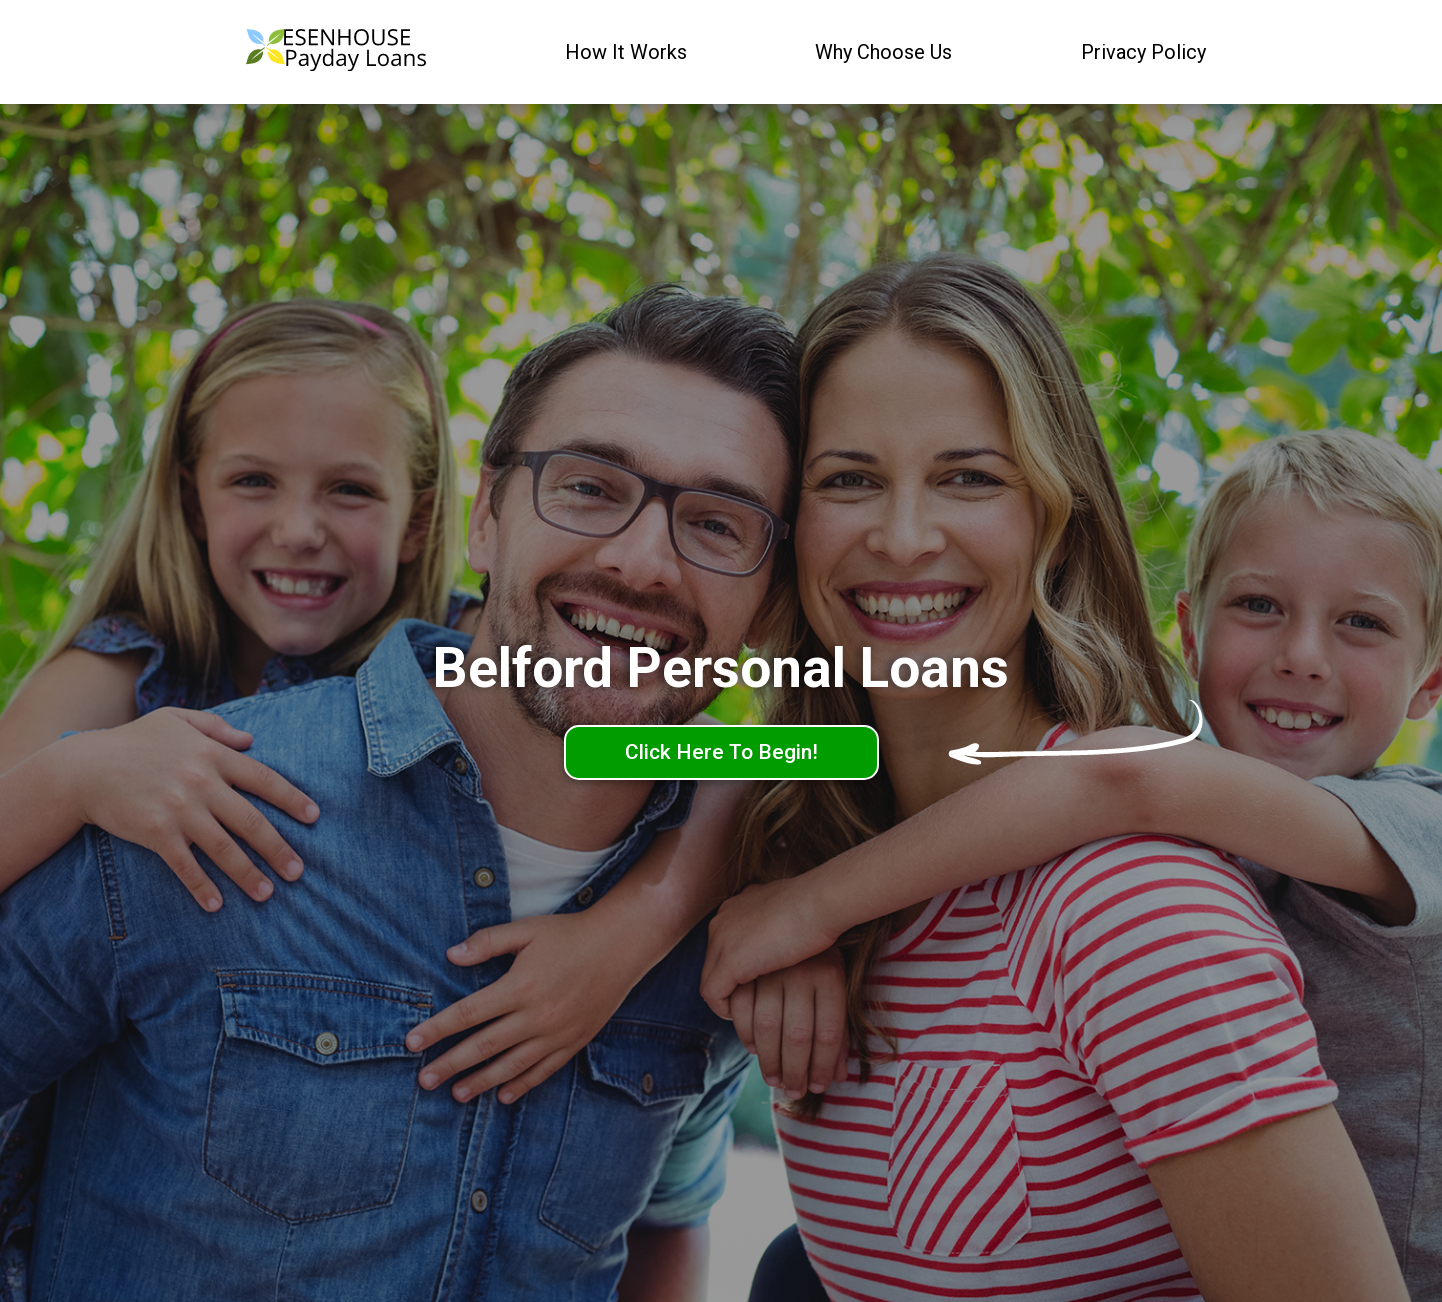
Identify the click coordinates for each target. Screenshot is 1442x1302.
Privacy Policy (1143, 52)
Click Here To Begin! (721, 752)
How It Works (626, 52)
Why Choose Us (883, 52)
